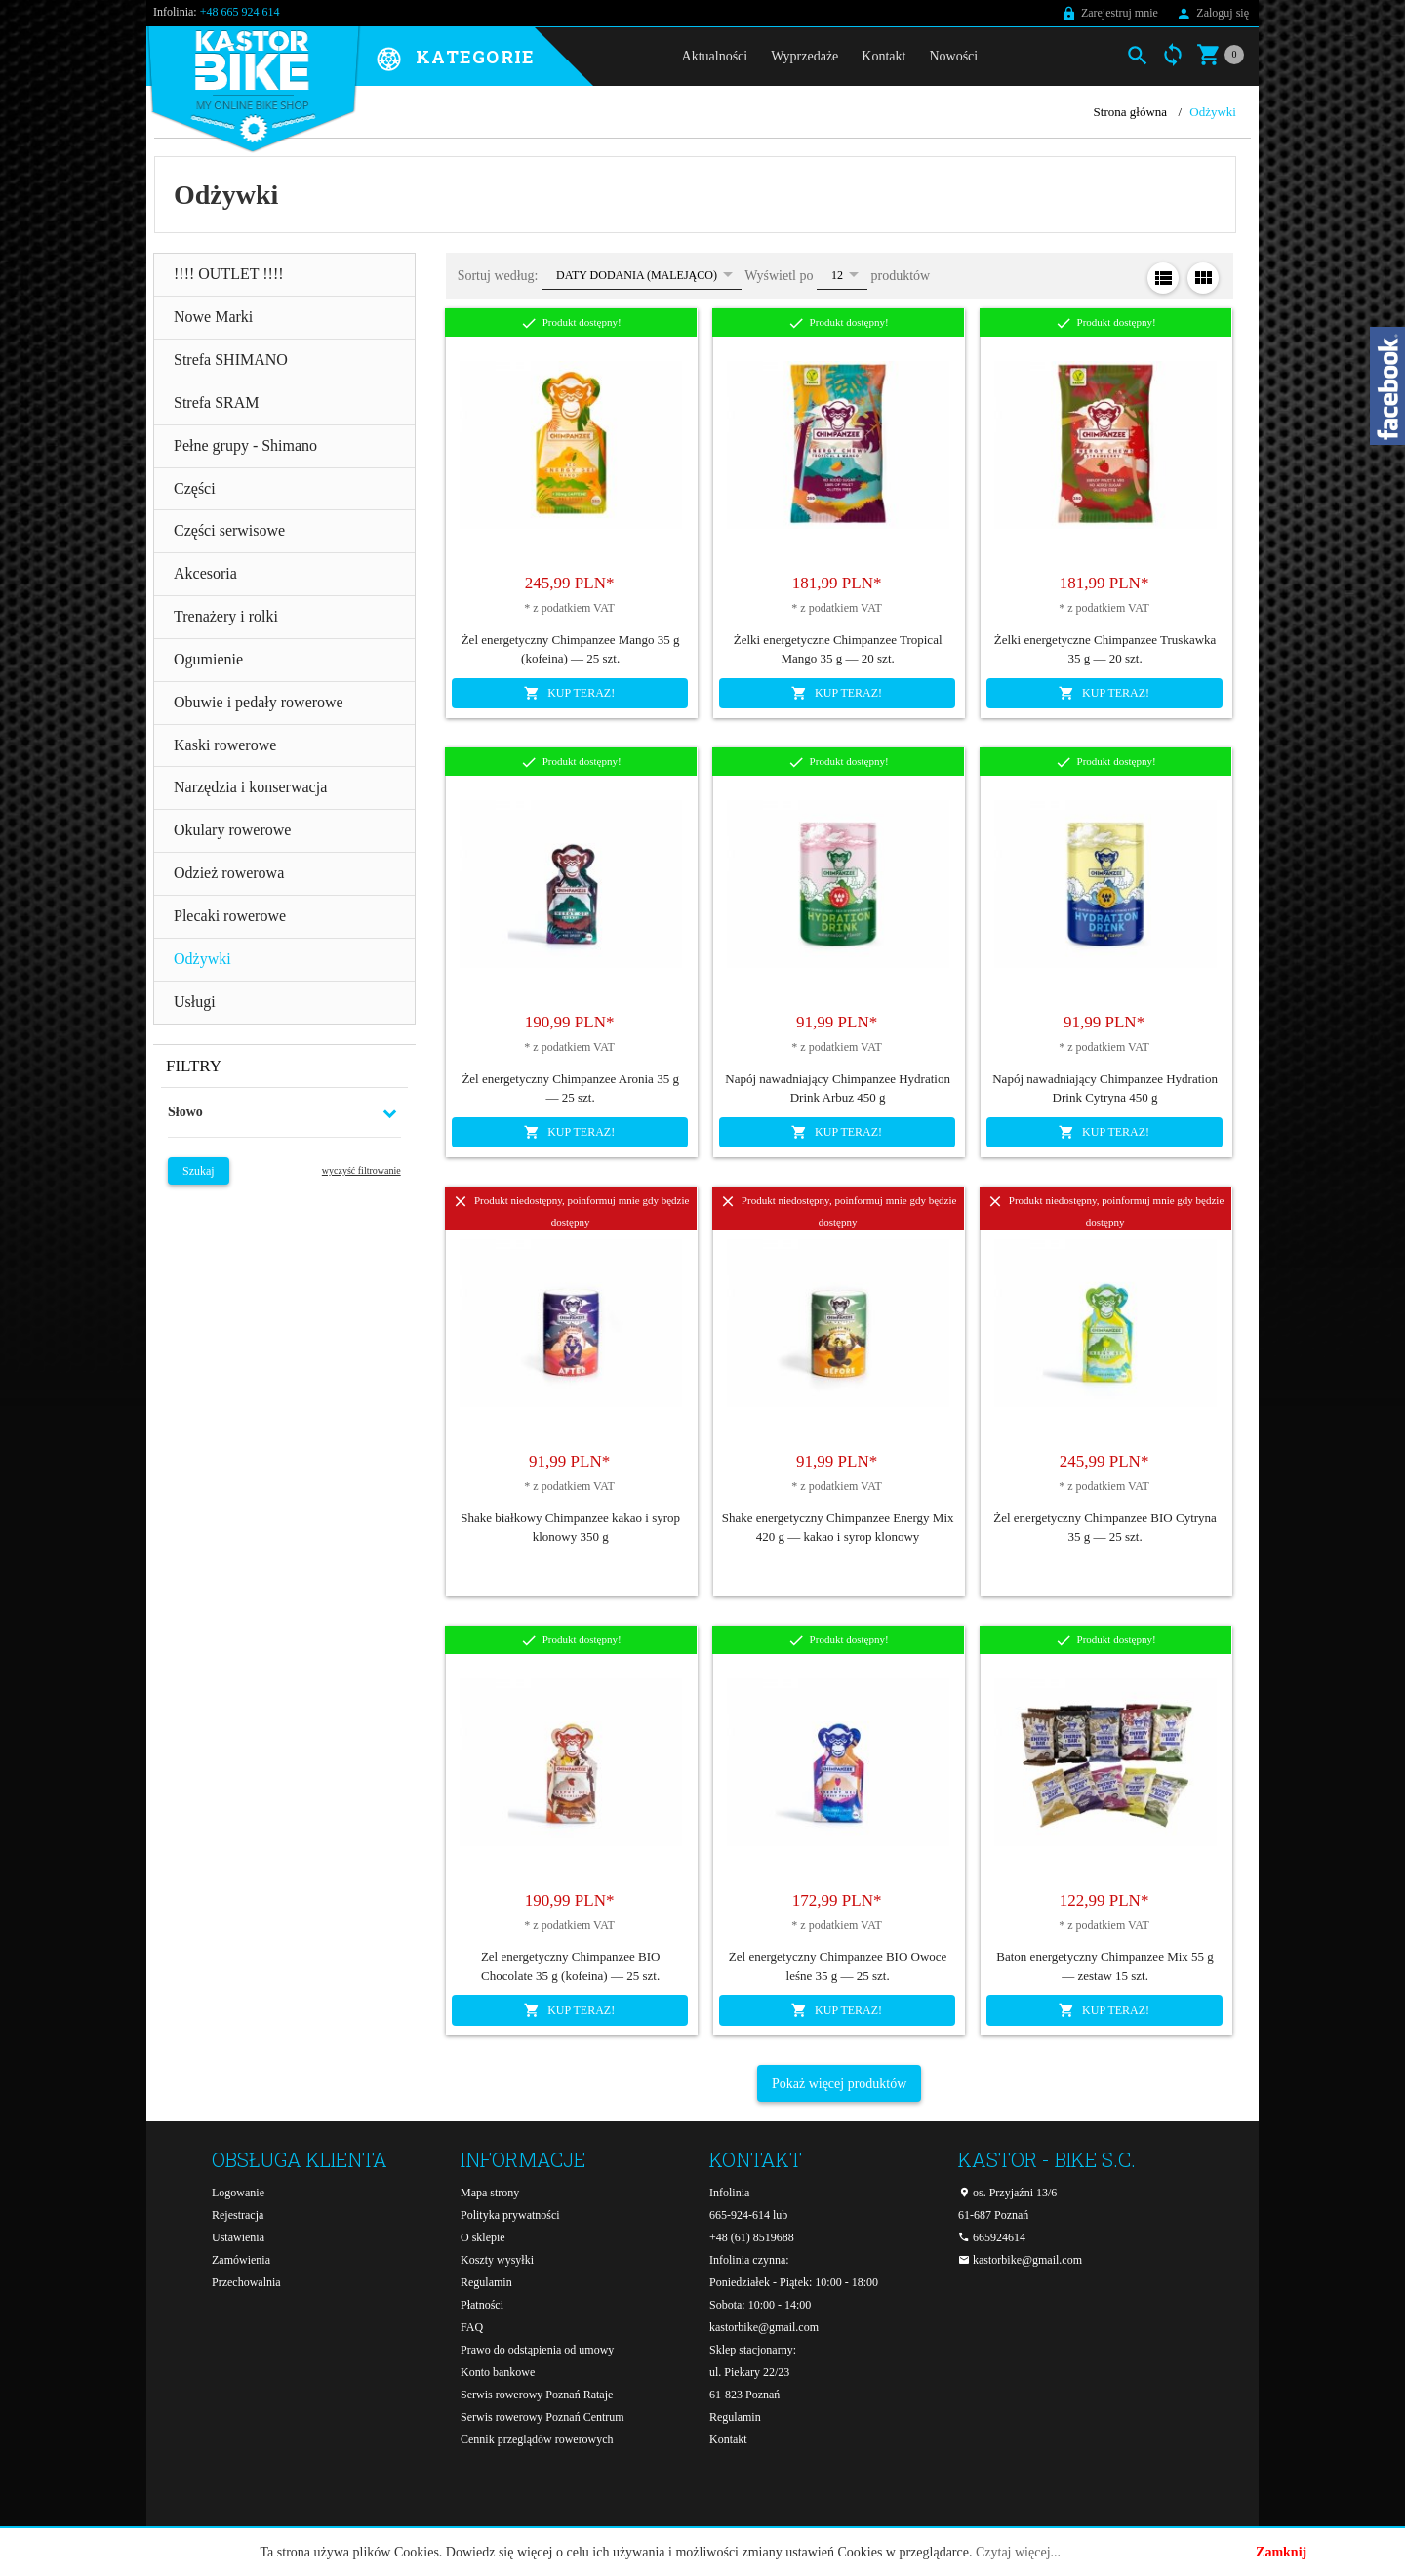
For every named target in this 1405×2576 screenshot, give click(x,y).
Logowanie (238, 2192)
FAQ (472, 2327)
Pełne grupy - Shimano (245, 445)
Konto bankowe (498, 2372)
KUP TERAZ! (569, 693)
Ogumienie (208, 659)
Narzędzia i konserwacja (250, 787)
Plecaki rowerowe (230, 915)
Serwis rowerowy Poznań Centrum (542, 2417)
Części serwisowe (229, 530)
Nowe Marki (213, 316)
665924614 (991, 2237)
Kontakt (883, 56)
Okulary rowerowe (232, 830)
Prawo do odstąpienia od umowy (537, 2349)
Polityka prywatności (510, 2215)
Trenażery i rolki (226, 616)
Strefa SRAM (217, 402)
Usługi (195, 1001)
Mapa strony (490, 2192)
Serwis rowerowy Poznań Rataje (537, 2394)
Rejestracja (237, 2215)
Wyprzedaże (804, 56)
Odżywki (202, 958)
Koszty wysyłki (497, 2260)
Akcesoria (205, 573)
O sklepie (483, 2237)
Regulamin (486, 2282)
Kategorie (475, 57)
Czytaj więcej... (1018, 2552)
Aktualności (715, 56)
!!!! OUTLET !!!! (229, 273)
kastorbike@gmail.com (764, 2327)
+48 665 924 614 (240, 12)
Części (195, 488)
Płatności (482, 2305)
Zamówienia (241, 2260)
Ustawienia (238, 2237)
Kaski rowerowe (225, 745)
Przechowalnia (246, 2282)
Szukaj (198, 1171)
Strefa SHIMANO (231, 359)
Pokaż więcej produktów (839, 2083)
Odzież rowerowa (229, 873)
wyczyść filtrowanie (361, 1170)
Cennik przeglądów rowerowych (537, 2439)
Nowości (953, 56)
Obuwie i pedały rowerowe (258, 702)
